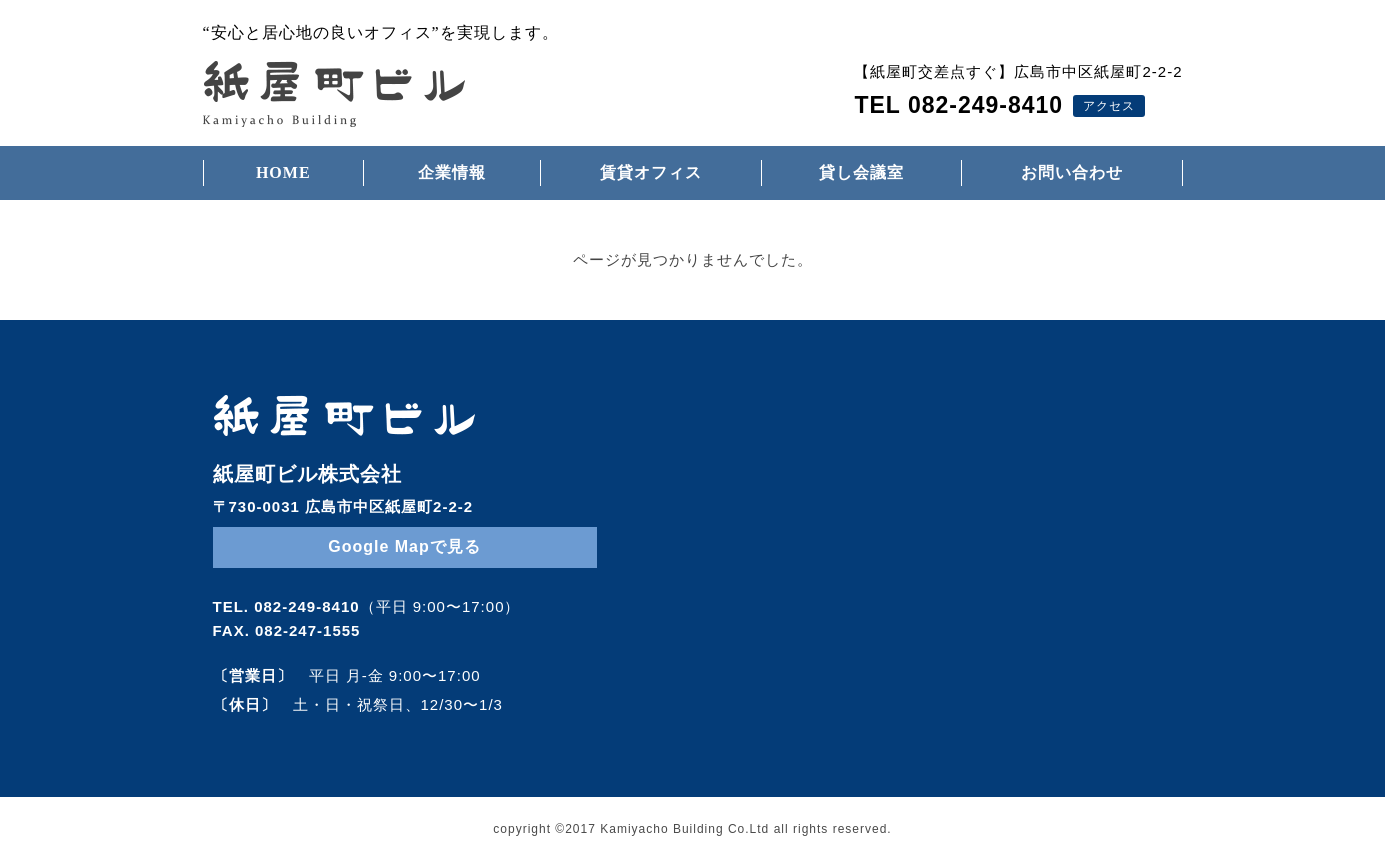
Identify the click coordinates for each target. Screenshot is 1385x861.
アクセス (1109, 106)
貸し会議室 (861, 172)
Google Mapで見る (404, 546)
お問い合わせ (1072, 172)
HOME (283, 172)
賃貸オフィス (651, 172)
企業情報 (452, 172)
